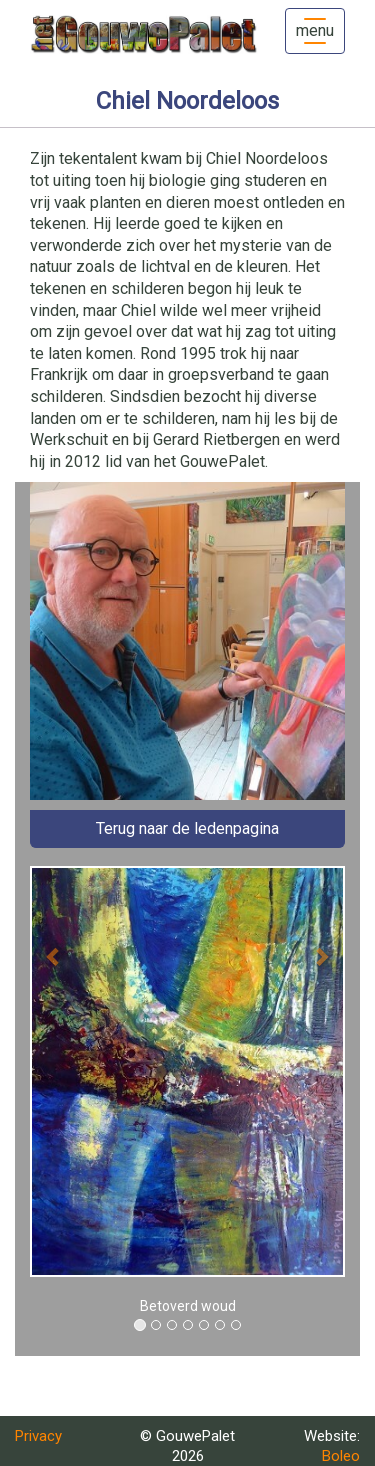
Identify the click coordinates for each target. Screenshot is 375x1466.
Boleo (341, 1456)
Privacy (38, 1436)
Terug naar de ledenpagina (187, 828)
